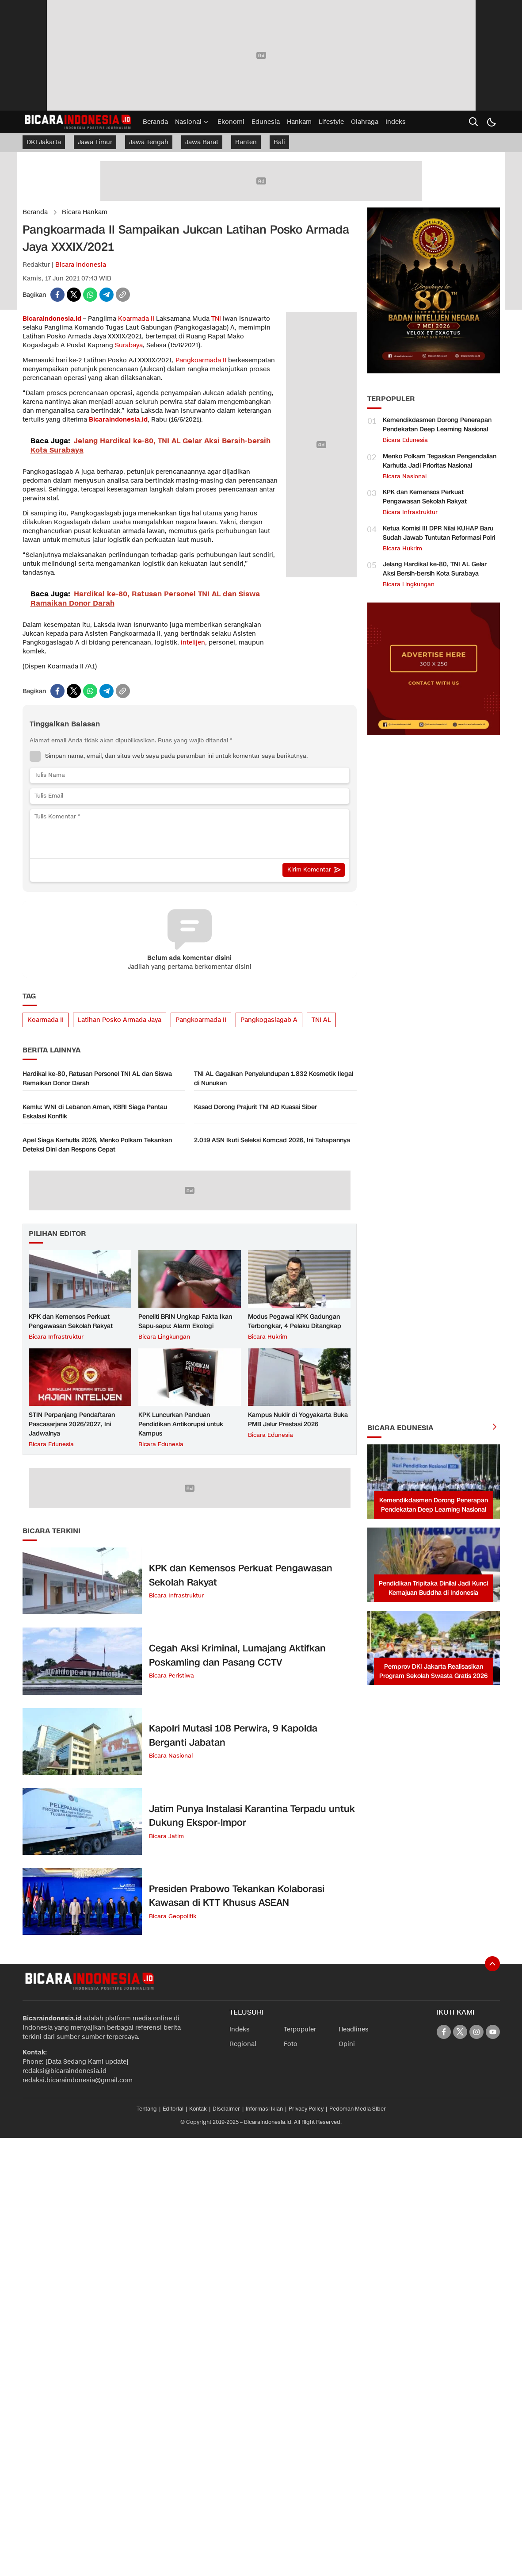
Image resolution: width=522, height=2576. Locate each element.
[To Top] (492, 1963)
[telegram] (106, 295)
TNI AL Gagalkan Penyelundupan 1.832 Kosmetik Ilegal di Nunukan (273, 1078)
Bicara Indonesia (80, 265)
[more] (494, 1428)
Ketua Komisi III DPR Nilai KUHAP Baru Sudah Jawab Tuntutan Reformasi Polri (439, 533)
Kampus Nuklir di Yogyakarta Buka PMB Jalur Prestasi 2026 (298, 1419)
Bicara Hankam (84, 212)
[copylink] (123, 295)
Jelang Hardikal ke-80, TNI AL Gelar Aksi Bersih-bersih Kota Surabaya (435, 569)
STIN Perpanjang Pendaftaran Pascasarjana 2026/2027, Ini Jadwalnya (72, 1424)
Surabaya (129, 345)
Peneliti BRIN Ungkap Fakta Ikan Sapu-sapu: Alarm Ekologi (185, 1321)
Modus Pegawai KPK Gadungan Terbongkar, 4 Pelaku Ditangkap (294, 1321)
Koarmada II (136, 319)
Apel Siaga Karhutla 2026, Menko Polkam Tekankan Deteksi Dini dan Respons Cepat (97, 1145)
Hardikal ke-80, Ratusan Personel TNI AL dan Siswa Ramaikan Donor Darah (97, 1078)
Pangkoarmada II (200, 360)
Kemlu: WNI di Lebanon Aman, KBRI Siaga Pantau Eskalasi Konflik (95, 1112)
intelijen (193, 642)
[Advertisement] (433, 1078)
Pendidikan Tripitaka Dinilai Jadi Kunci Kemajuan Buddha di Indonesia (433, 1588)
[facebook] (57, 295)
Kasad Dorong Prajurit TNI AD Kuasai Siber (255, 1107)
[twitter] (74, 295)
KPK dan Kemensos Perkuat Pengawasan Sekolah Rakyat (71, 1321)
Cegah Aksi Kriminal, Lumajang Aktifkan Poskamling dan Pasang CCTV (237, 1655)
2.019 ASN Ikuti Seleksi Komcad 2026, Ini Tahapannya (272, 1140)
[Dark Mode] (491, 121)
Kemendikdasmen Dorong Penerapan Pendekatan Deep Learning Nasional (437, 425)
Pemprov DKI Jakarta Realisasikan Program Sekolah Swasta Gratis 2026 (433, 1671)
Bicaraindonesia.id (52, 319)
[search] (473, 121)
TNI (216, 319)
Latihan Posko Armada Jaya (119, 1020)
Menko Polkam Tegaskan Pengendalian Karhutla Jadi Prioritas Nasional (439, 461)
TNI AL (321, 1020)
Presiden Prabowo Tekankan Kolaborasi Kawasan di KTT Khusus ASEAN (236, 1896)
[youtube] (493, 2032)
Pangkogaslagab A (268, 1020)
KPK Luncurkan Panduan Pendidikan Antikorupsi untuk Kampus (180, 1424)
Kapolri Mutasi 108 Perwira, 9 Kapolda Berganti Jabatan (233, 1735)
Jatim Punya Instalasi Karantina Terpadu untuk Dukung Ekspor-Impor (252, 1816)
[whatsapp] (90, 295)
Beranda (35, 212)
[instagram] (476, 2032)
